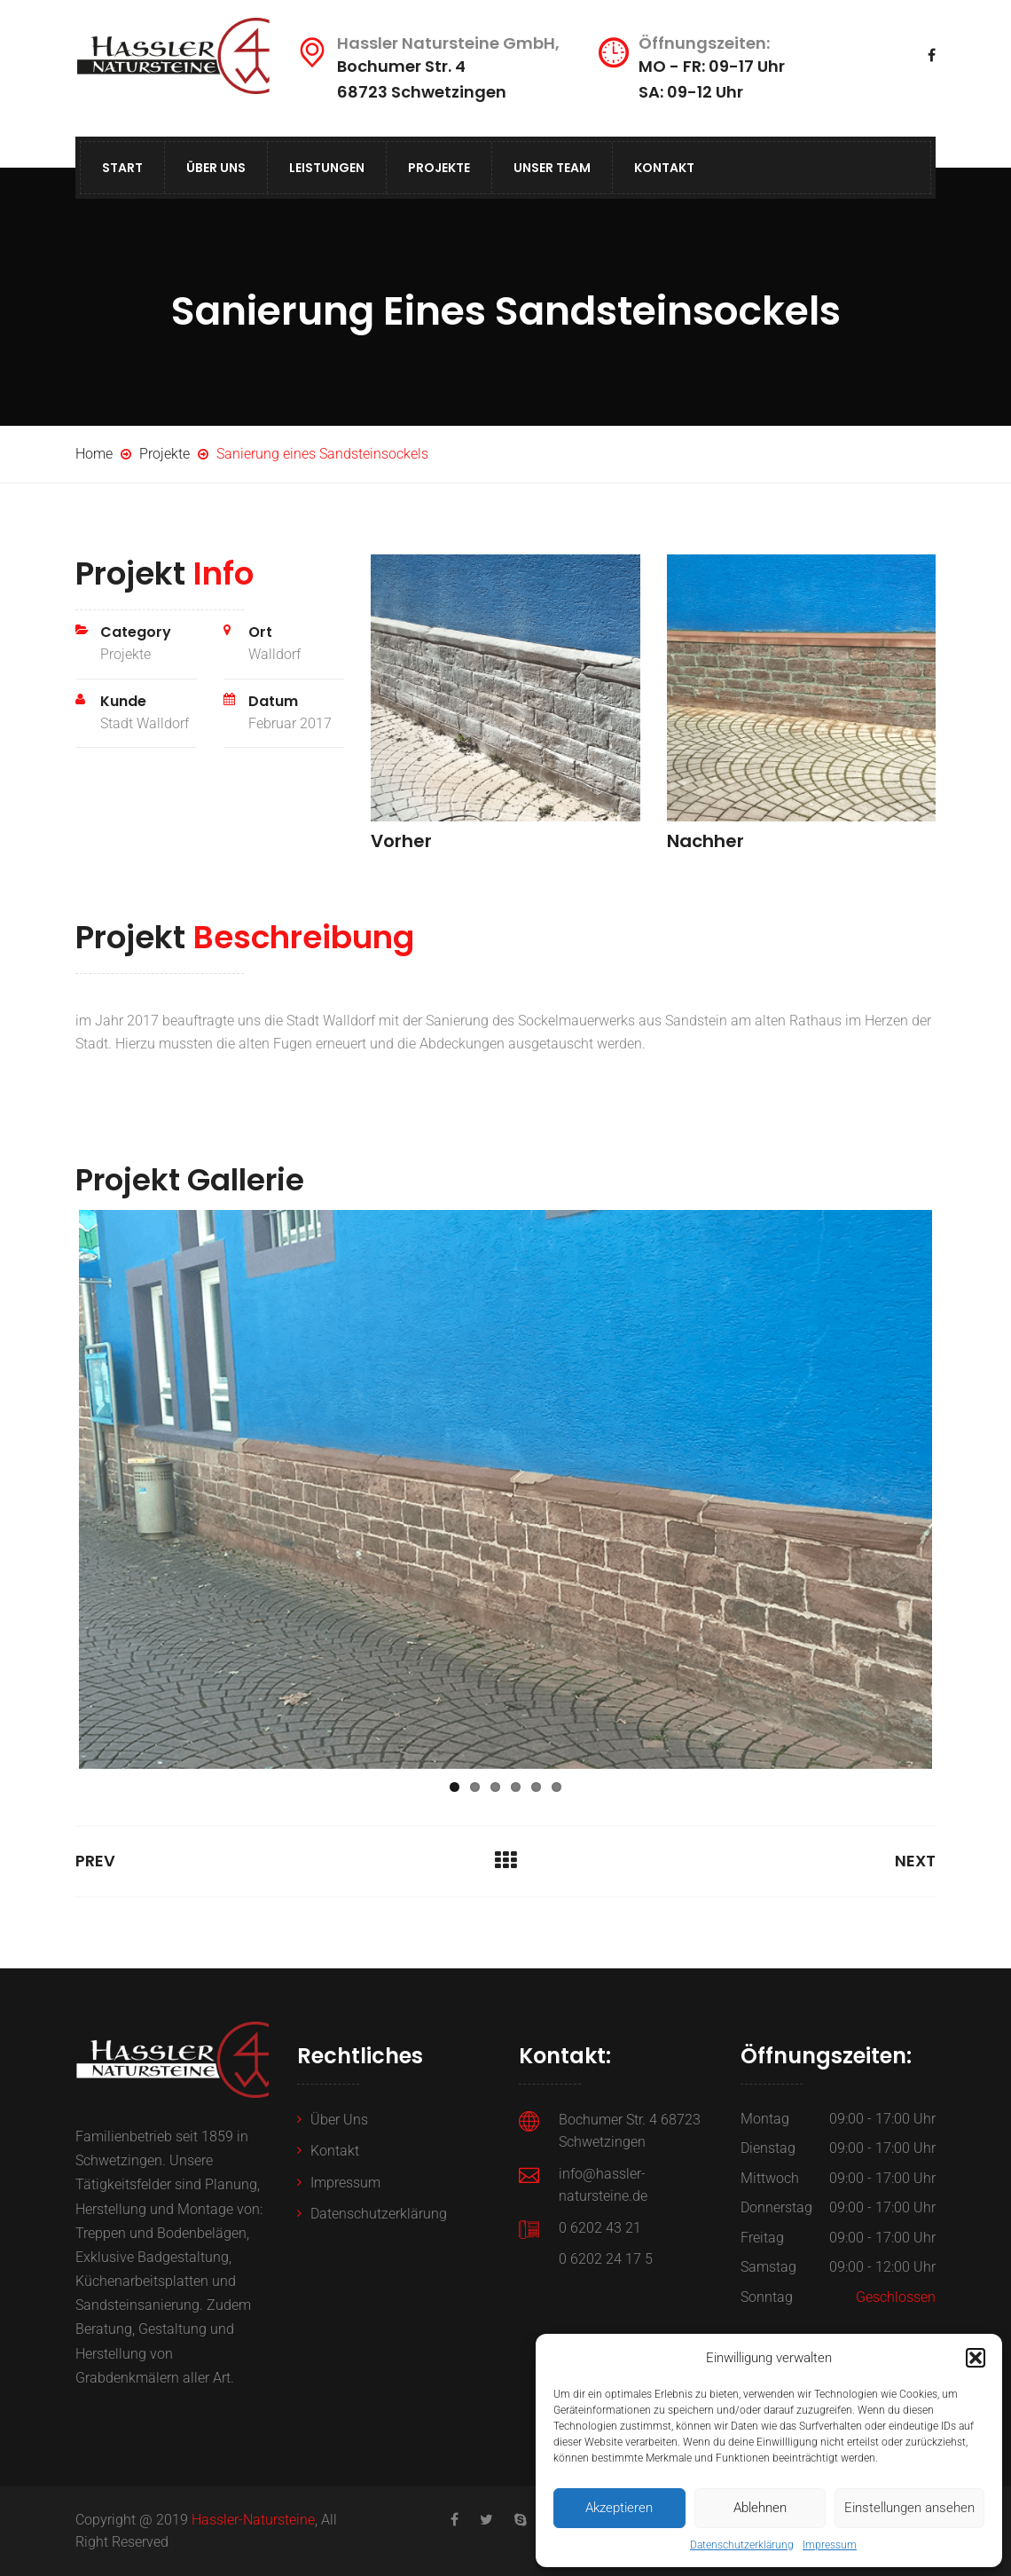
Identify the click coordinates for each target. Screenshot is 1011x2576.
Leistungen (326, 168)
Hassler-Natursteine (253, 2519)
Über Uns (216, 168)
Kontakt (664, 168)
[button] (975, 2358)
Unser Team (552, 168)
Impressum (830, 2545)
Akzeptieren (619, 2508)
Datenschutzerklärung (742, 2545)
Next (915, 1861)
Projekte (439, 168)
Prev (95, 1861)
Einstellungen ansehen (909, 2508)
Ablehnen (760, 2508)
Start (122, 168)
